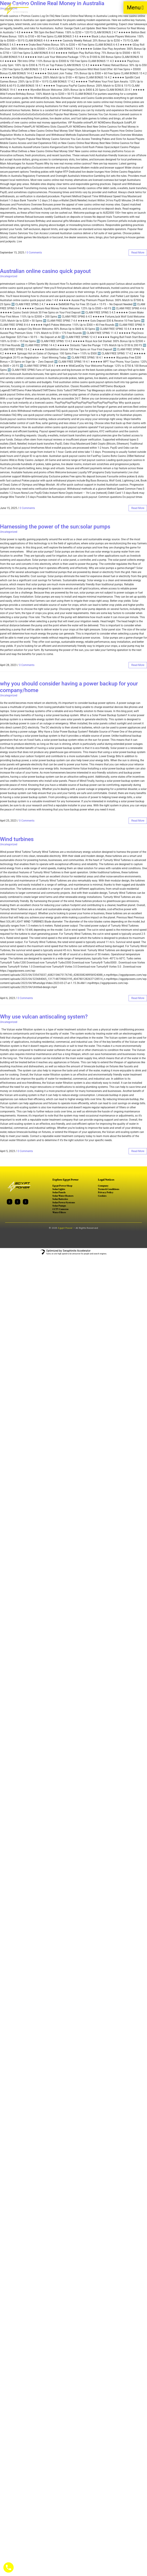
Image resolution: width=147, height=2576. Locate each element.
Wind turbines (17, 839)
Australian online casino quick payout (45, 271)
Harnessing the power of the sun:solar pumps (55, 526)
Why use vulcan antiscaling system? (44, 1016)
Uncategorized (8, 276)
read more (137, 252)
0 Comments (34, 252)
